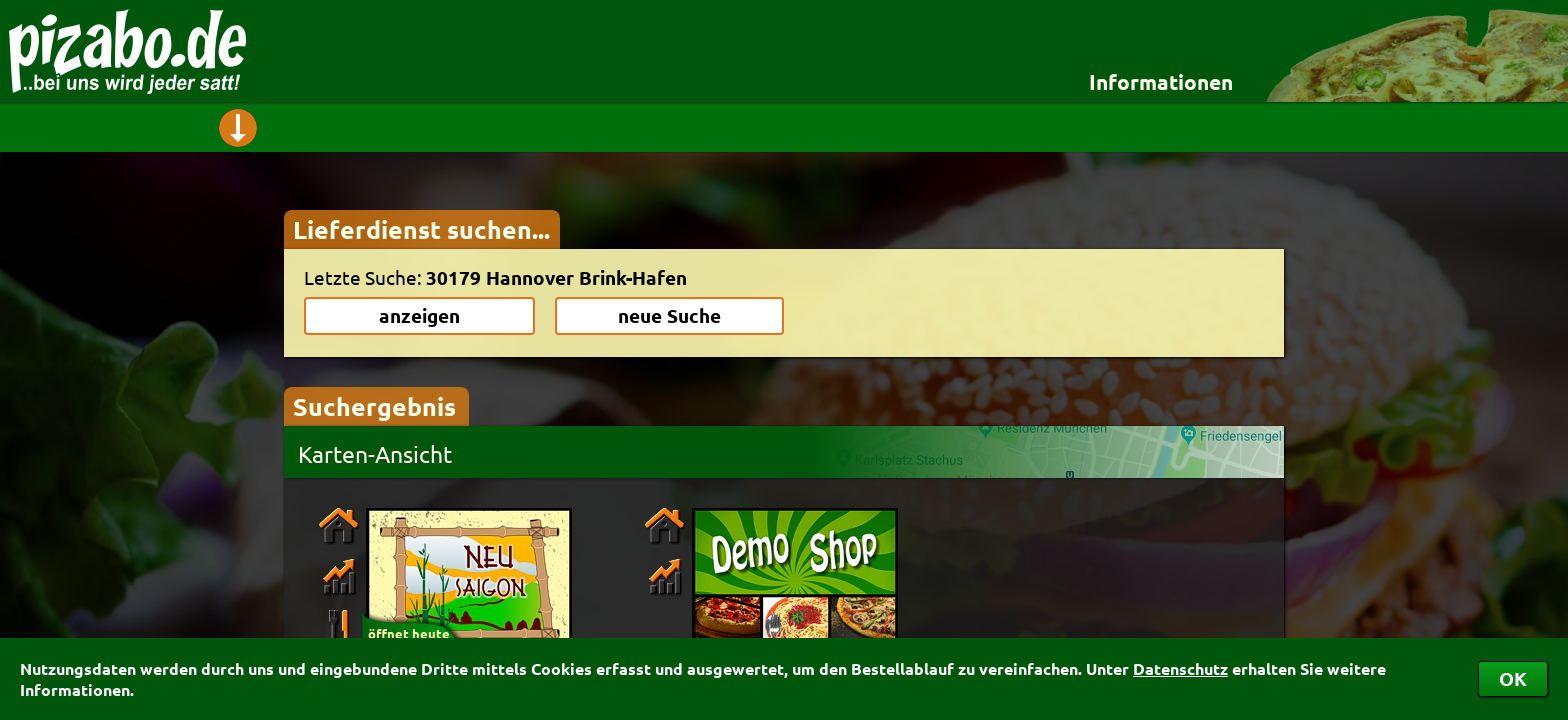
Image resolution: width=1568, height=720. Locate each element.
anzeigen (419, 315)
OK (1513, 678)
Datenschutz (1180, 668)
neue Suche (669, 315)
